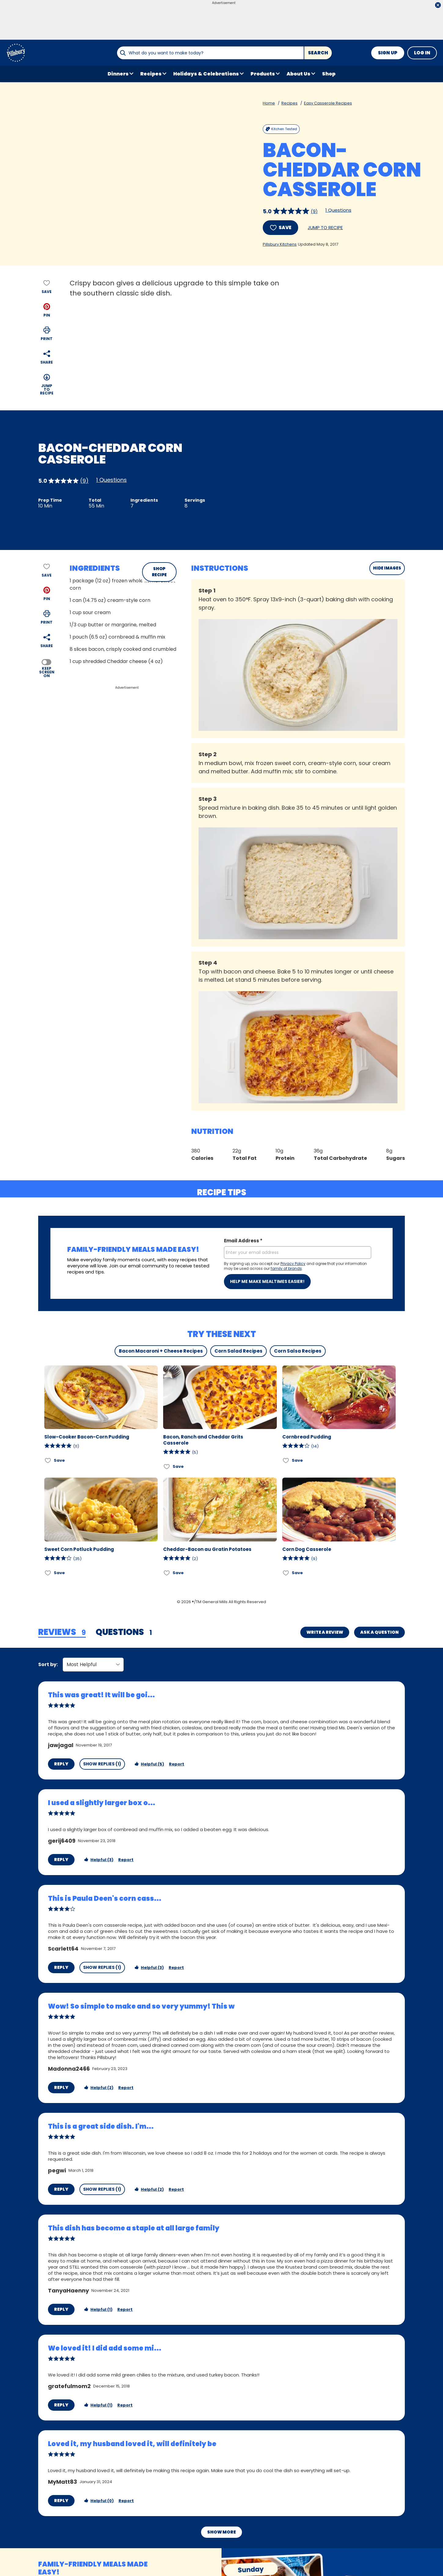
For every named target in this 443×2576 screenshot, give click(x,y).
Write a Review (324, 1632)
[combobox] (210, 53)
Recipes (289, 103)
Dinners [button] (118, 73)
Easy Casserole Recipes (328, 103)
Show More (221, 2504)
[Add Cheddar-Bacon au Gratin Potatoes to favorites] (167, 1573)
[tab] (62, 1632)
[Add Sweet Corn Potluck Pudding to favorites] (48, 1573)
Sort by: (48, 1664)
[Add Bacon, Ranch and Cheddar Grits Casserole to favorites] (167, 1466)
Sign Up (387, 52)
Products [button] (263, 73)
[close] (438, 5)
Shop (328, 73)
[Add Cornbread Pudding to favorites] (286, 1460)
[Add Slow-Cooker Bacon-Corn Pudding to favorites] (48, 1460)
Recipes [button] (151, 73)
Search (318, 52)
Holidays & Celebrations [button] (206, 73)
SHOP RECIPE (159, 572)
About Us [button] (298, 73)
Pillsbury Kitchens (280, 244)
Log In (422, 52)
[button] (46, 310)
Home (269, 103)
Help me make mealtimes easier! (267, 1281)
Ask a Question (379, 1632)
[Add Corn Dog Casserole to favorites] (286, 1573)
